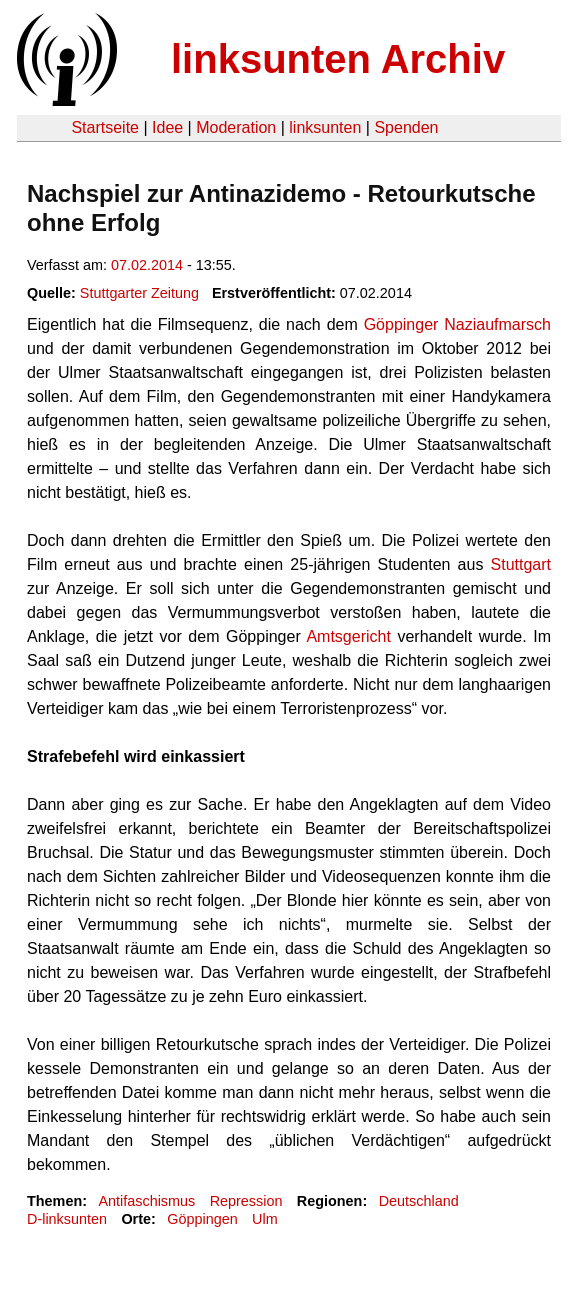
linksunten (325, 127)
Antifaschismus (146, 1201)
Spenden (406, 127)
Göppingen (202, 1219)
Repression (246, 1201)
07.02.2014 (147, 265)
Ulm (265, 1219)
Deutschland (419, 1201)
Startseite (105, 127)
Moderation (236, 127)
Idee (167, 127)
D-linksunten (67, 1219)
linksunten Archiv (338, 59)
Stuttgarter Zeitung (139, 293)
